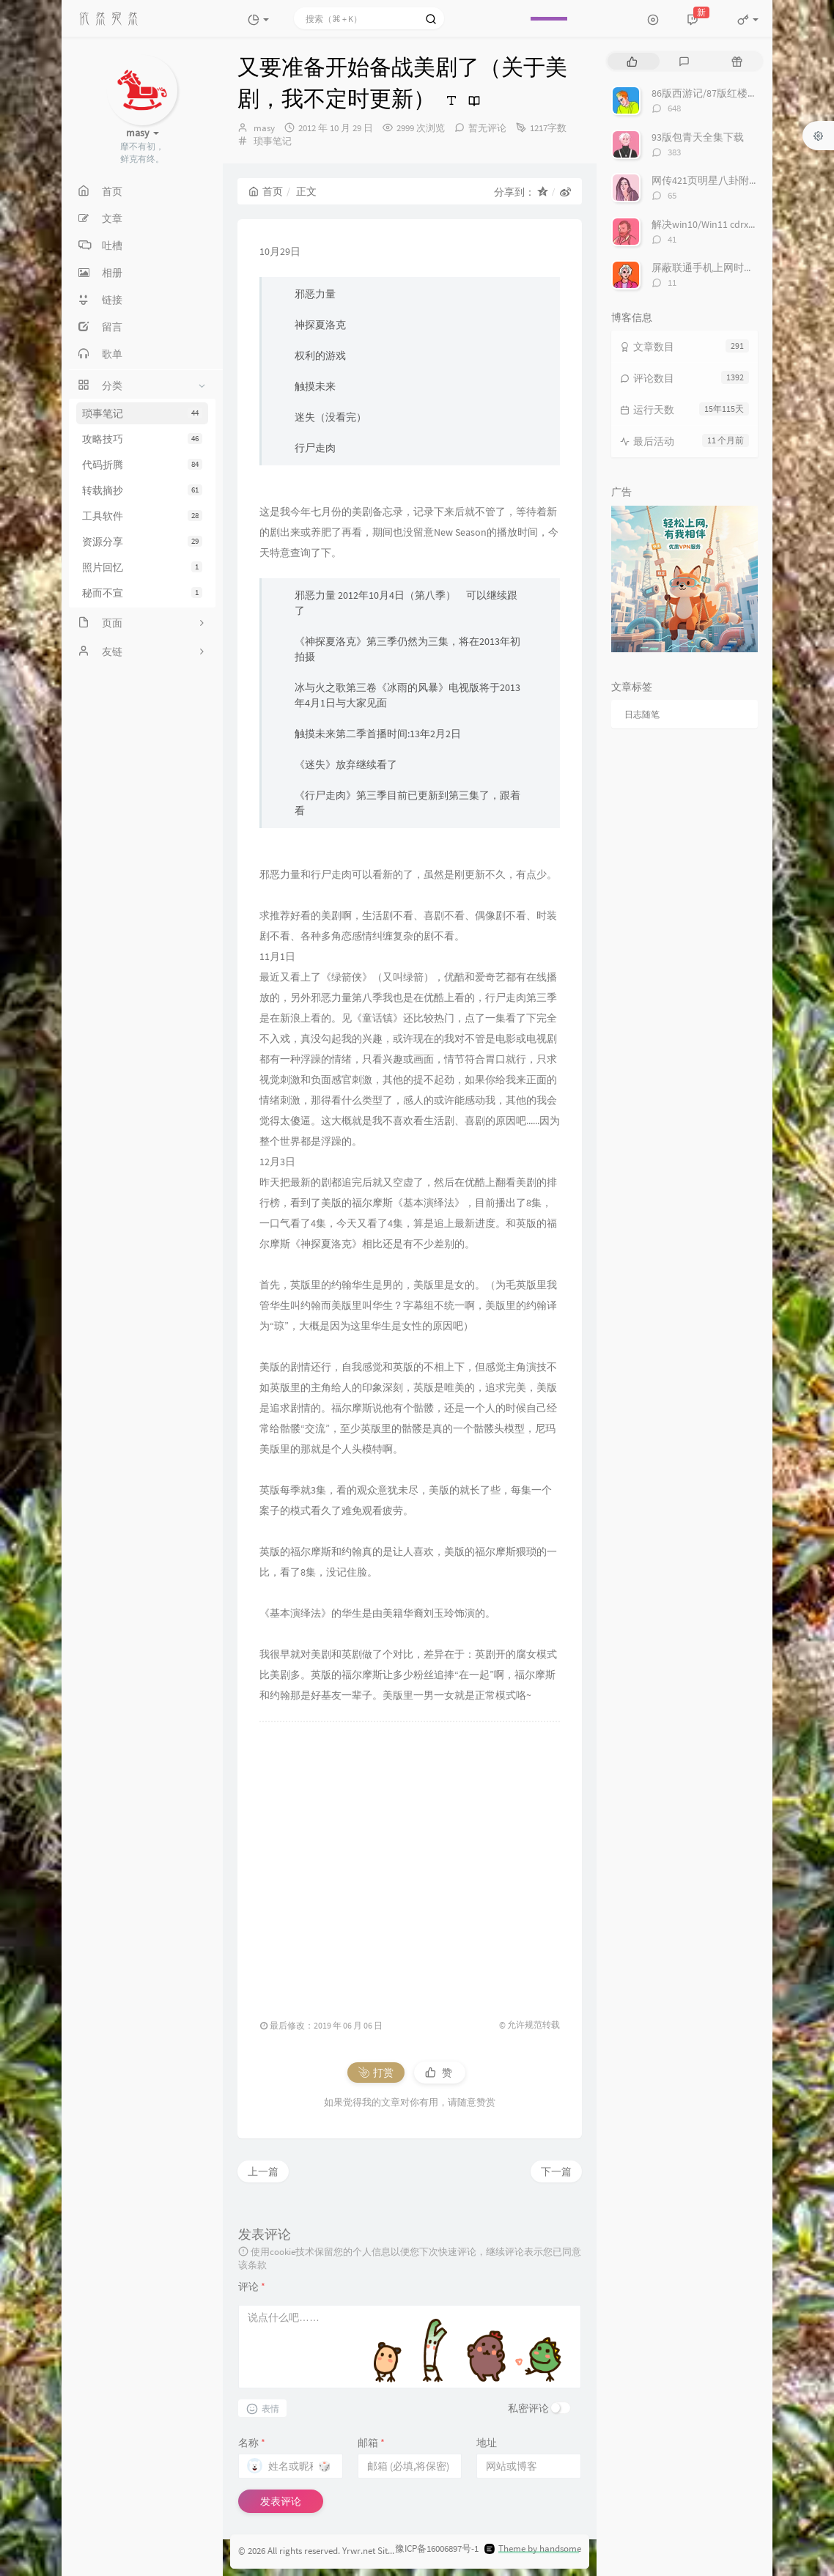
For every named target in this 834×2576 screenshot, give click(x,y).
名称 (251, 2442)
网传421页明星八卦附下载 (711, 180)
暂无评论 (487, 128)
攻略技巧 (142, 439)
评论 (251, 2286)
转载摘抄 (142, 490)
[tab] (632, 61)
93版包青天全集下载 (698, 137)
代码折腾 (142, 464)
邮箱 (371, 2442)
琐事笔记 (142, 413)
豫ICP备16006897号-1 (437, 2548)
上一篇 (263, 2171)
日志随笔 (642, 714)
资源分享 (142, 541)
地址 (486, 2442)
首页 (265, 191)
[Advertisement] (409, 1863)
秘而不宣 (142, 592)
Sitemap (393, 2550)
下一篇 (556, 2171)
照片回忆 (142, 567)
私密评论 (528, 2408)
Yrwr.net (358, 2550)
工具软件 (142, 516)
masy (264, 128)
